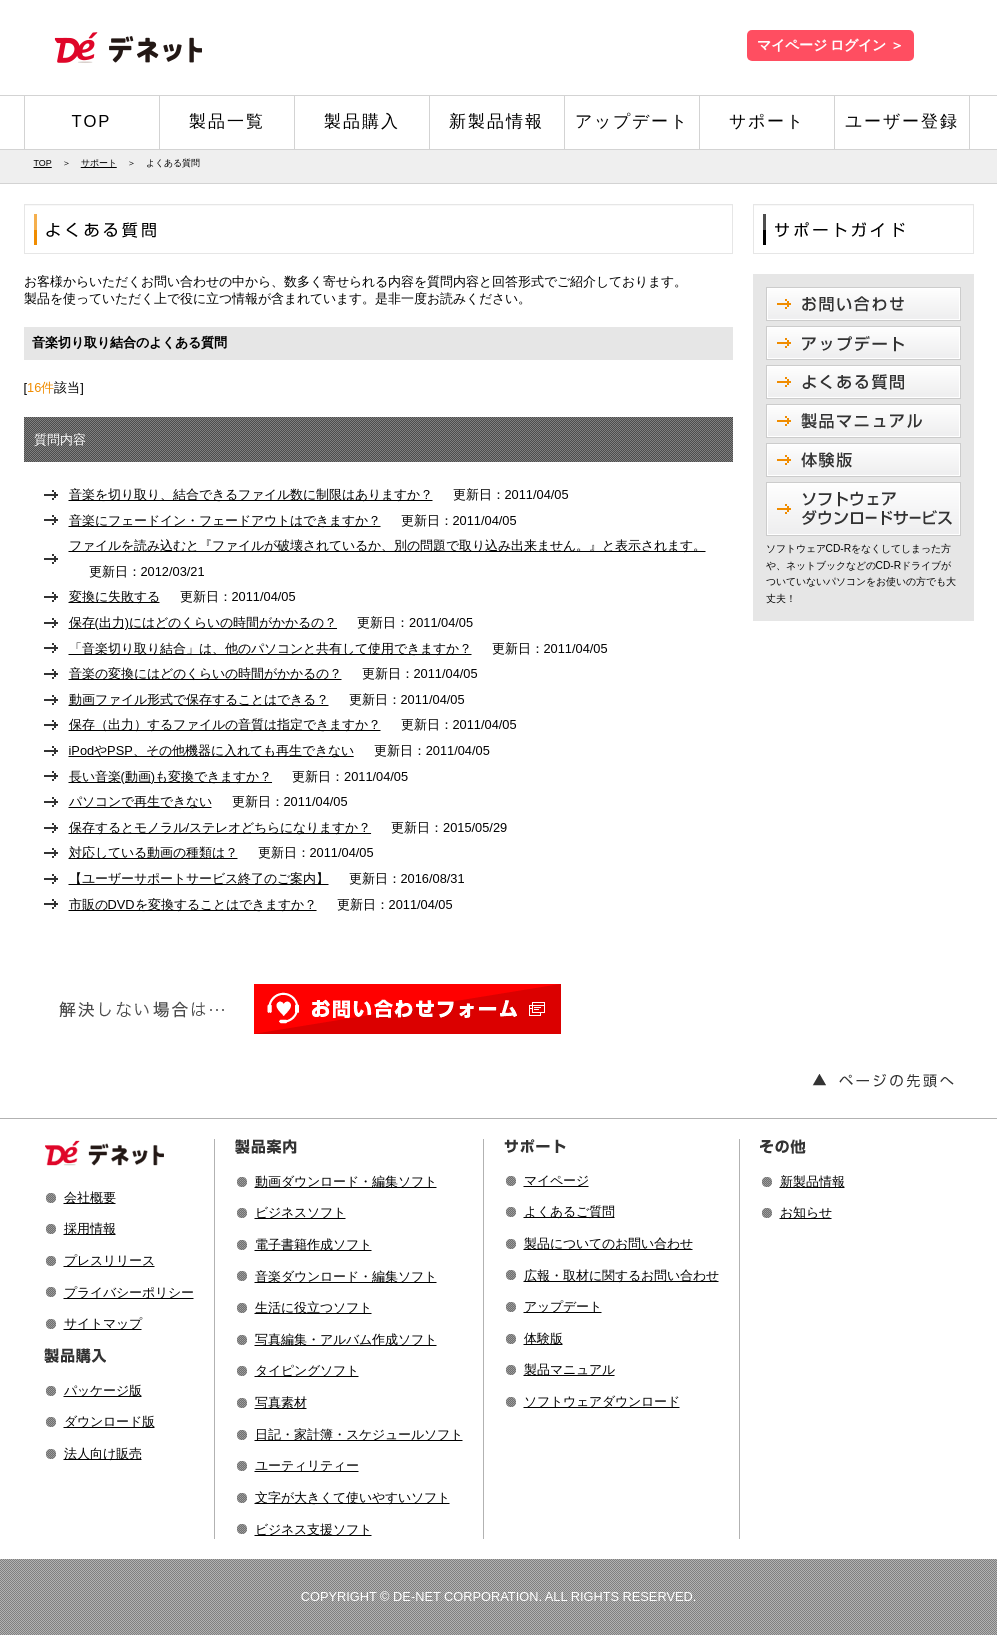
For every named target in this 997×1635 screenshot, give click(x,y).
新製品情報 (496, 121)
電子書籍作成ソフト (313, 1244)
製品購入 (362, 121)
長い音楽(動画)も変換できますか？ (171, 776)
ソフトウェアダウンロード (602, 1401)
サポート (767, 121)
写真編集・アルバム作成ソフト (346, 1339)
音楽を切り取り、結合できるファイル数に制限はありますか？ (251, 494)
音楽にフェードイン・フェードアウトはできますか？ (225, 520)
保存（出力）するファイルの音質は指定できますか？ (225, 724)
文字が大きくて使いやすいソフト (352, 1497)
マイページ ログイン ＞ (830, 45)
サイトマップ (103, 1323)
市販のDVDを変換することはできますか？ (193, 904)
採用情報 (90, 1228)
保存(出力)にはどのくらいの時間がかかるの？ (203, 622)
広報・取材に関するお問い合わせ (621, 1275)
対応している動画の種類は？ (153, 852)
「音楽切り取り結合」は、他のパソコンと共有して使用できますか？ (270, 648)
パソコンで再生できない (140, 801)
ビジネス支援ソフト (313, 1529)
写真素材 (281, 1402)
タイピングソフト (307, 1370)
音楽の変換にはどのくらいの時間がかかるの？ (205, 673)
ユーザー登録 (902, 121)
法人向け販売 (103, 1453)
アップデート (632, 121)
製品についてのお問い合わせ (608, 1243)
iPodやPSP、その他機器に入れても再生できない (211, 750)
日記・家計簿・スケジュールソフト (359, 1434)
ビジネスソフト (300, 1212)
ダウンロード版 (109, 1421)
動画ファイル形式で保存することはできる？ (199, 699)
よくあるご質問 (569, 1211)
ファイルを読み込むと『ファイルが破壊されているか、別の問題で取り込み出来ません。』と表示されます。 (387, 545)
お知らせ (806, 1212)
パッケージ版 (103, 1390)
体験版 (543, 1338)
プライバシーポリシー (129, 1292)
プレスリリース (109, 1260)
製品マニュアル (569, 1369)
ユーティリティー (307, 1465)
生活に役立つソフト (313, 1307)
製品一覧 (227, 121)
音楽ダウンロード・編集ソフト (346, 1276)
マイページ (556, 1180)
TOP (92, 121)
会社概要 (90, 1197)
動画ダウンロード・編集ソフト (346, 1181)
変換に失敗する (114, 596)
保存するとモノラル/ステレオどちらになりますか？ (220, 827)
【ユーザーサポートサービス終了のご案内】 (199, 878)
